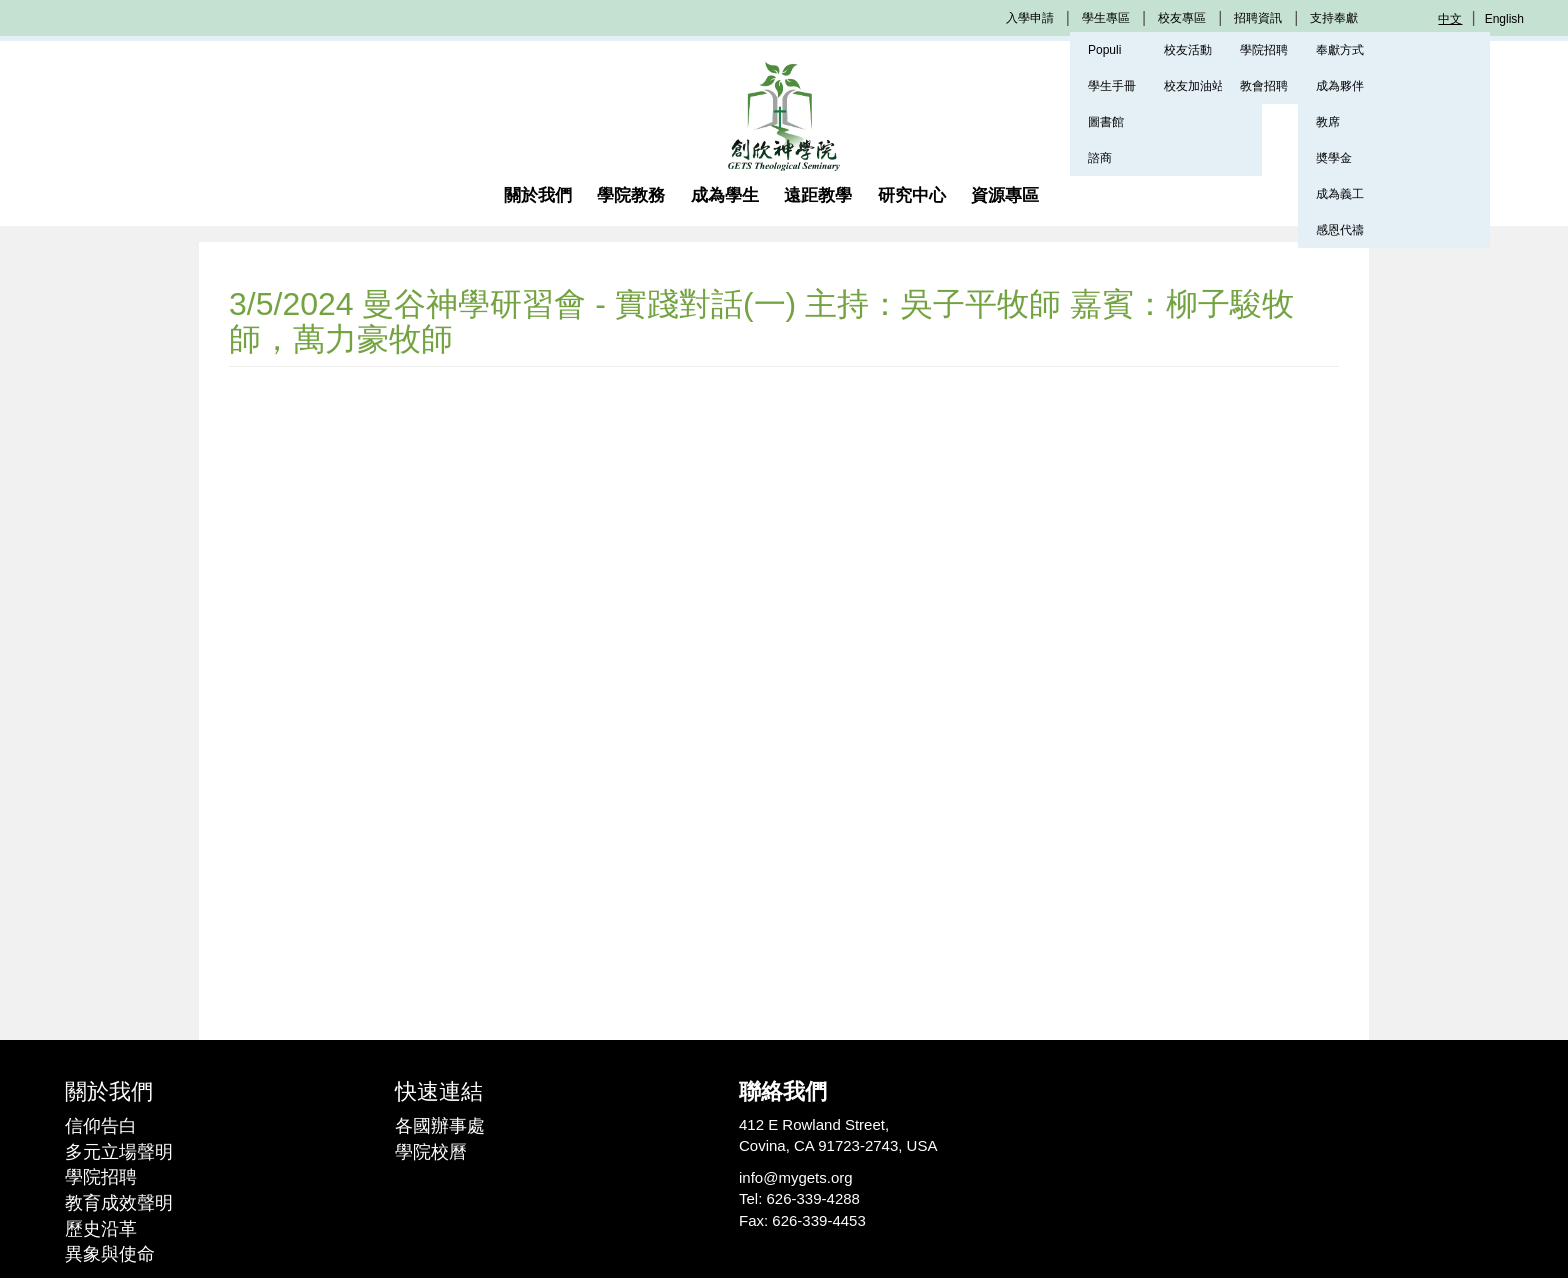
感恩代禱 (1340, 230)
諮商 (1100, 158)
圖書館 (1106, 122)
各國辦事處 (440, 1126)
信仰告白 (101, 1126)
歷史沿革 (101, 1229)
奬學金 (1334, 158)
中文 (1450, 19)
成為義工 (1340, 194)
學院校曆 (431, 1152)
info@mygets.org (796, 1177)
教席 (1328, 122)
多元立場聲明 (119, 1152)
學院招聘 (101, 1177)
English (1504, 19)
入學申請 (1030, 18)
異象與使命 (110, 1254)
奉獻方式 (1340, 50)
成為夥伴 (1340, 86)
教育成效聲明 (119, 1203)
